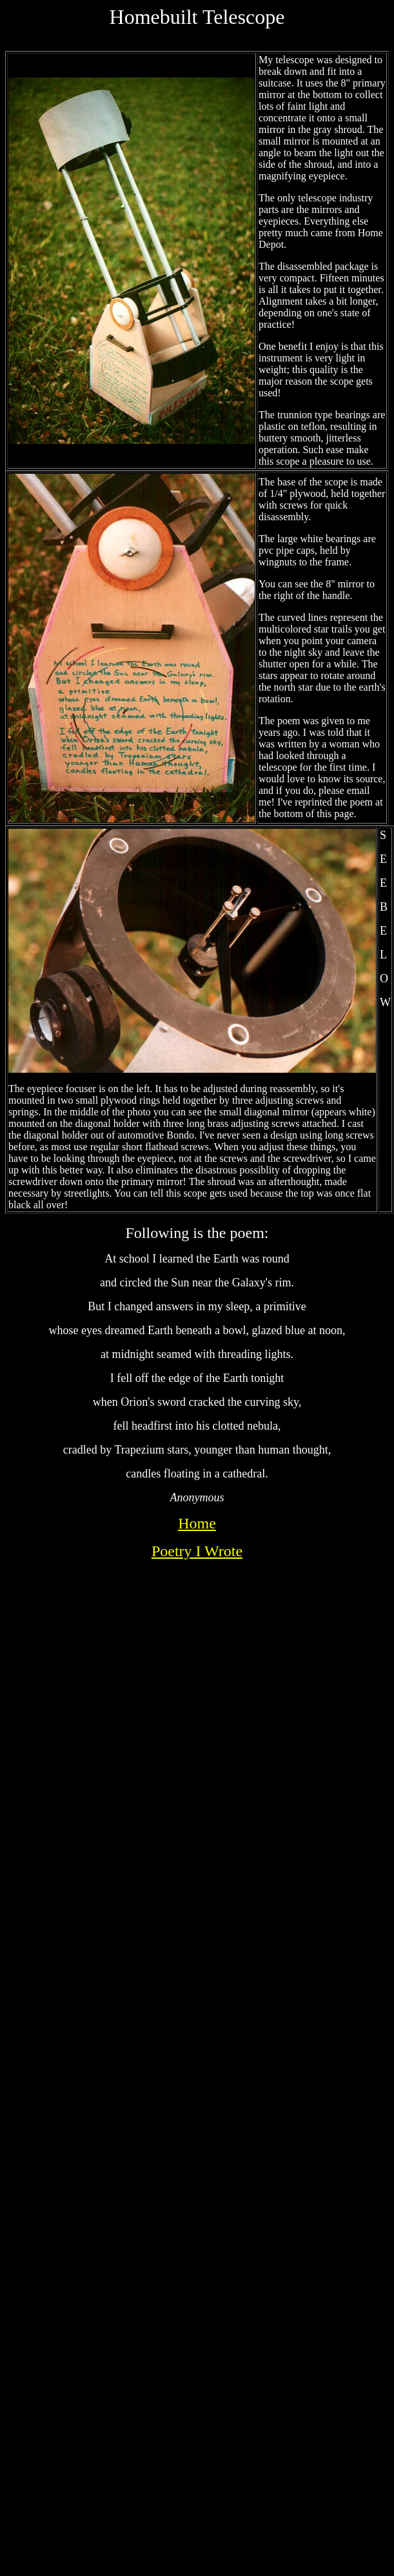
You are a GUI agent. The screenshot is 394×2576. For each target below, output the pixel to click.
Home (197, 1523)
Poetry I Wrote (197, 1551)
